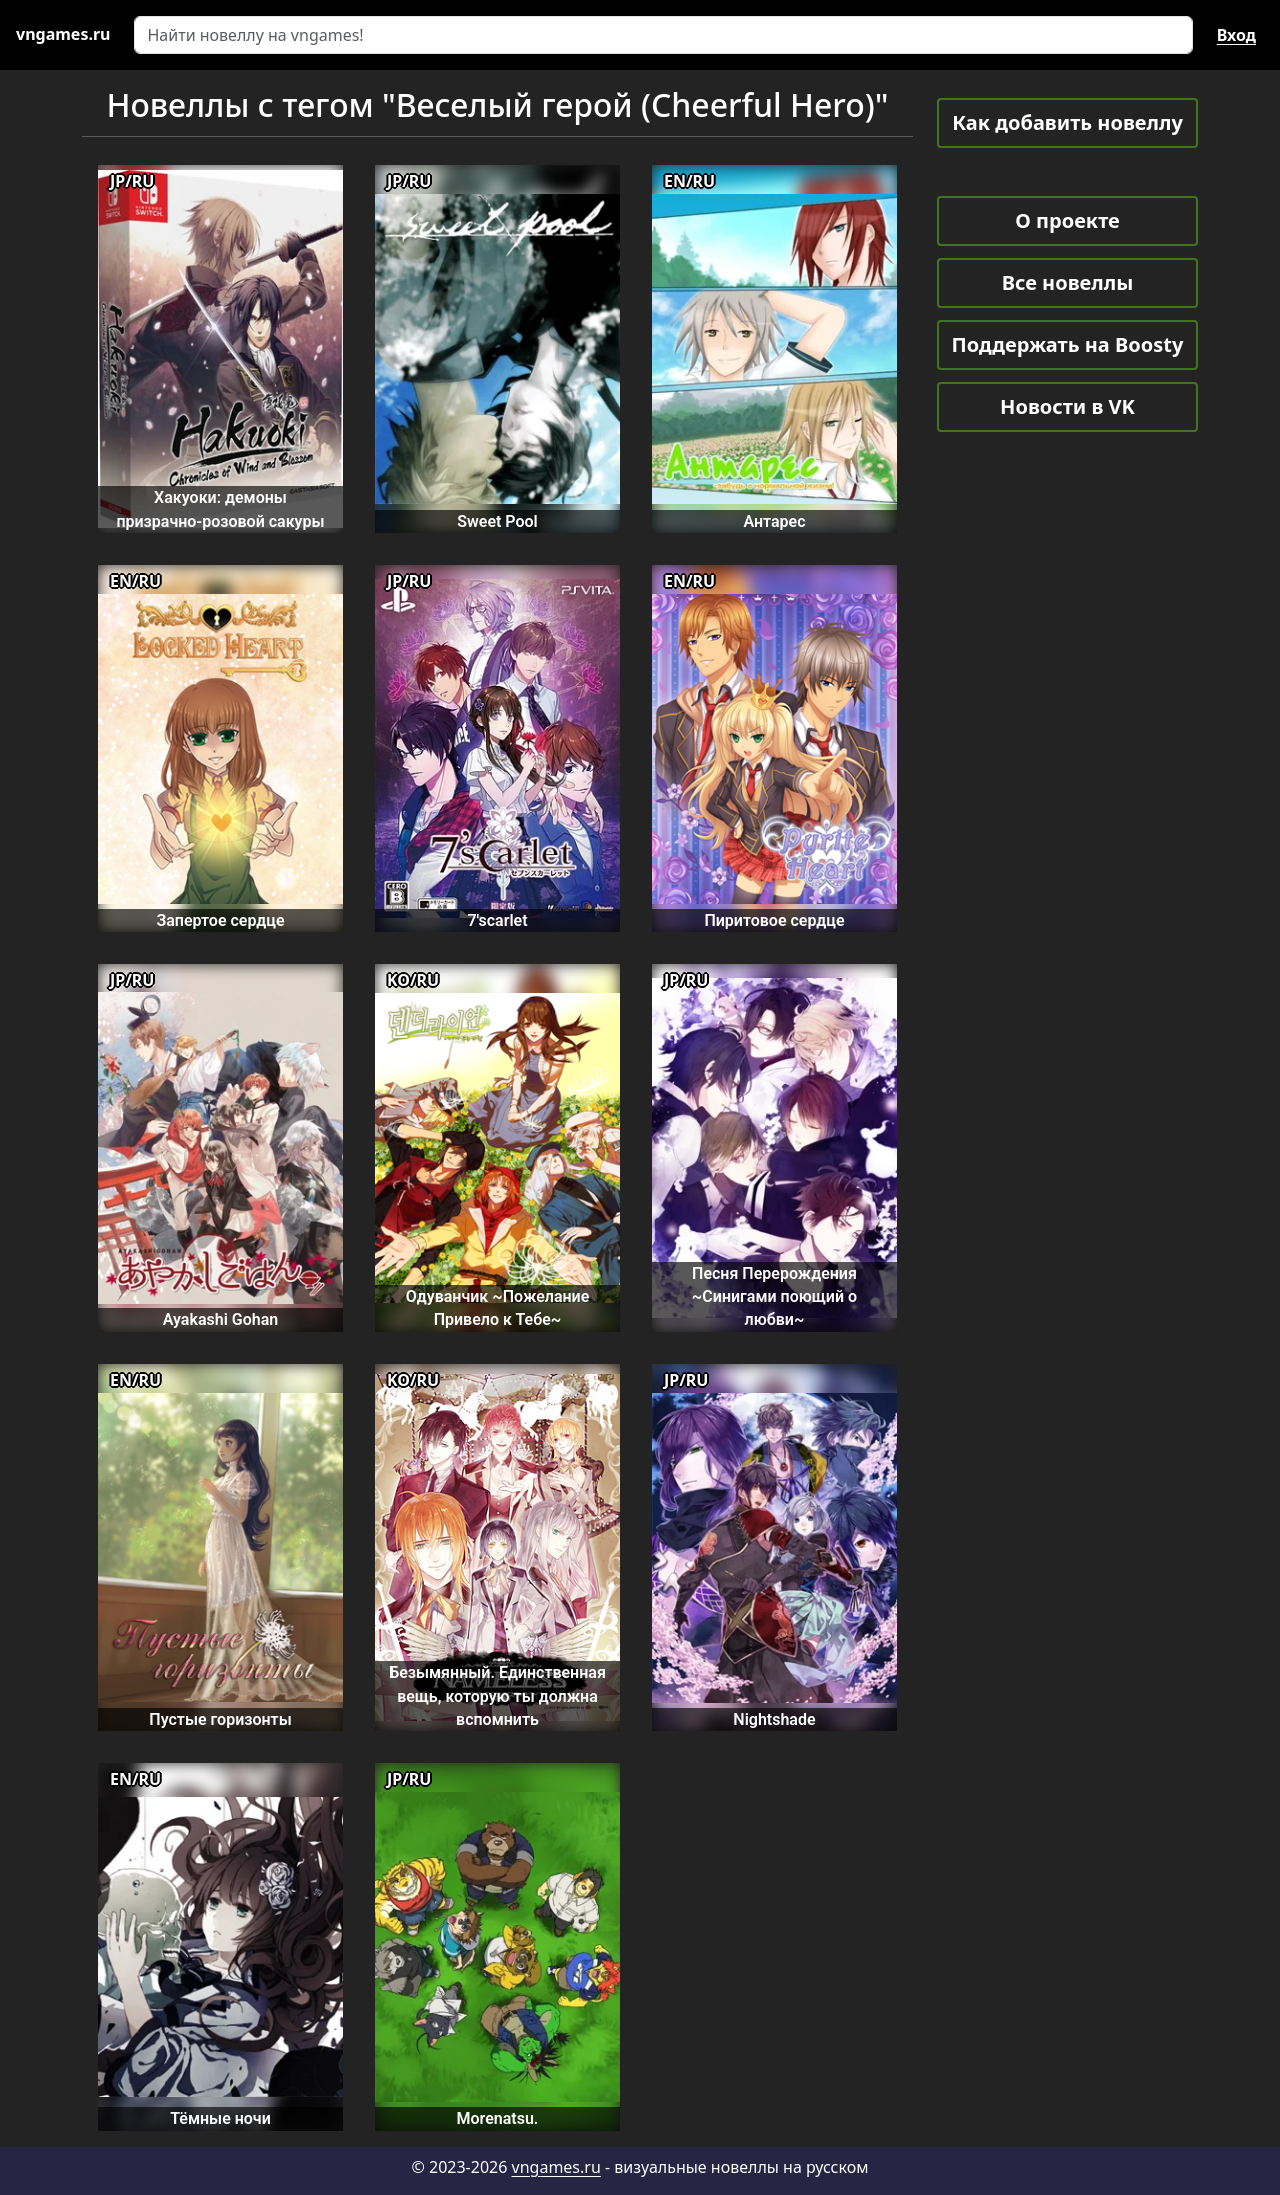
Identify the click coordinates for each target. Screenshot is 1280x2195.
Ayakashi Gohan (220, 1319)
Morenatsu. (498, 2118)
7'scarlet (497, 920)
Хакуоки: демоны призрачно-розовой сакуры (220, 509)
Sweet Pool (497, 521)
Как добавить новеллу (1067, 122)
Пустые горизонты (220, 1719)
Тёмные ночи (220, 2118)
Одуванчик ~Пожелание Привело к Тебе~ (498, 1308)
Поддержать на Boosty (1068, 344)
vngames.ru (556, 2167)
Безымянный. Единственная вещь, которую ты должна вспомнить (497, 1696)
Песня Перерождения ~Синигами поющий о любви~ (774, 1297)
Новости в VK (1067, 406)
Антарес (774, 521)
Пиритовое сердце (774, 920)
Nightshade (774, 1719)
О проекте (1067, 220)
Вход (1236, 35)
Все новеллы (1068, 282)
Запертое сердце (220, 920)
